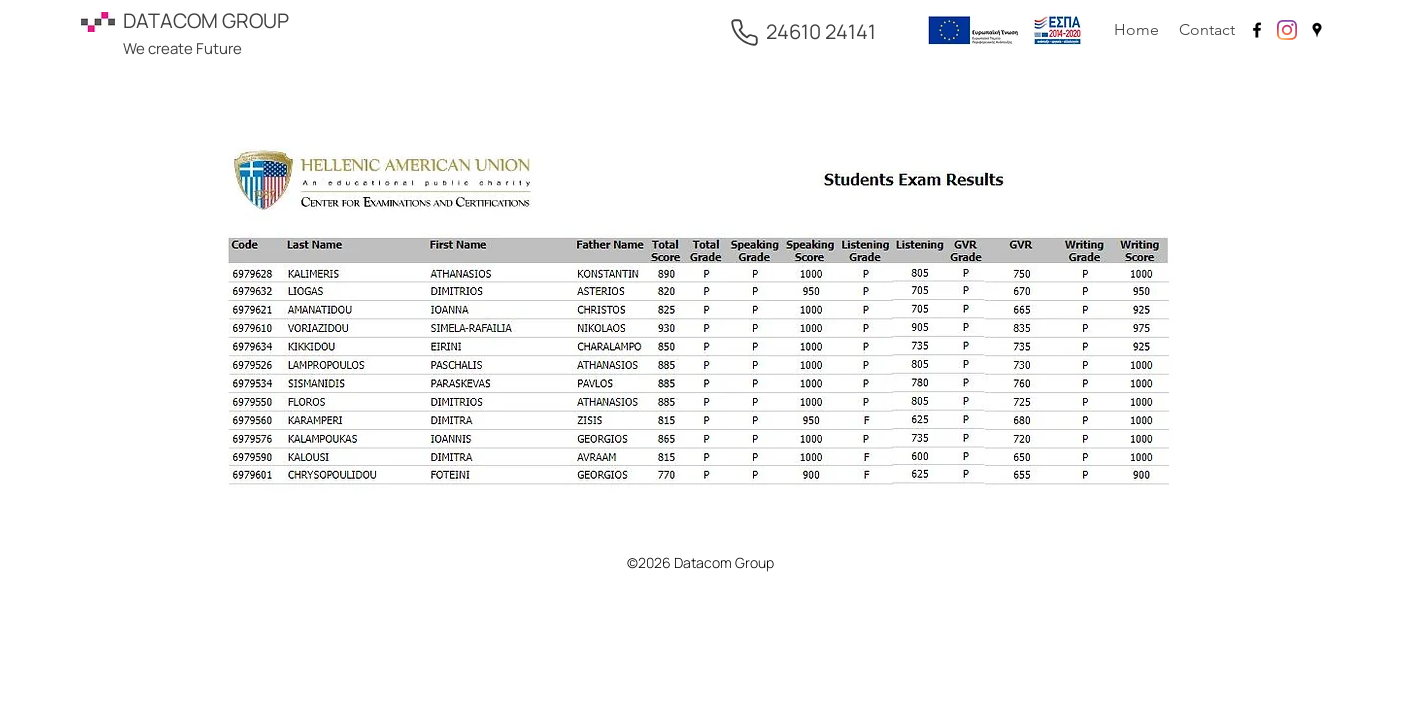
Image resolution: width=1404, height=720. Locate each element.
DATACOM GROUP (206, 20)
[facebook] (1257, 30)
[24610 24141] (821, 32)
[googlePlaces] (1317, 30)
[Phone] (744, 32)
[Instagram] (1287, 30)
